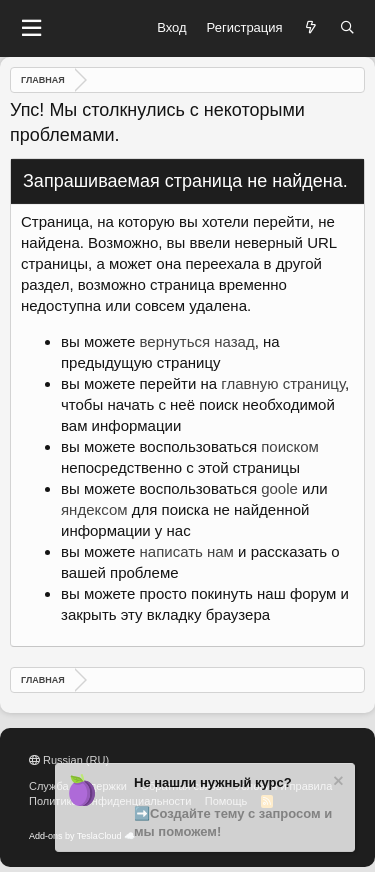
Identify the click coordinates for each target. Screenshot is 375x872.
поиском (290, 446)
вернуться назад (197, 341)
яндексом (94, 509)
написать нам (187, 551)
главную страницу (283, 383)
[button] (31, 28)
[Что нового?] (311, 28)
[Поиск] (347, 28)
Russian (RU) (69, 760)
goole (279, 488)
